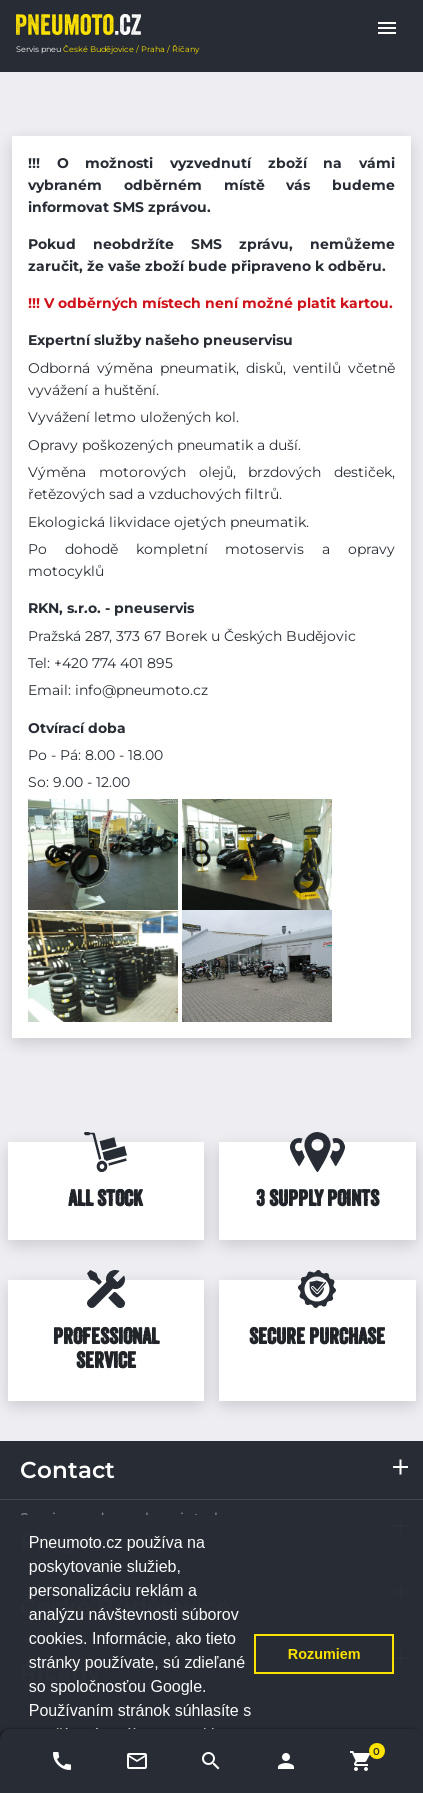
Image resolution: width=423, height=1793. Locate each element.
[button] (387, 28)
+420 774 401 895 (113, 663)
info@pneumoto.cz (141, 690)
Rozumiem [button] (324, 1654)
